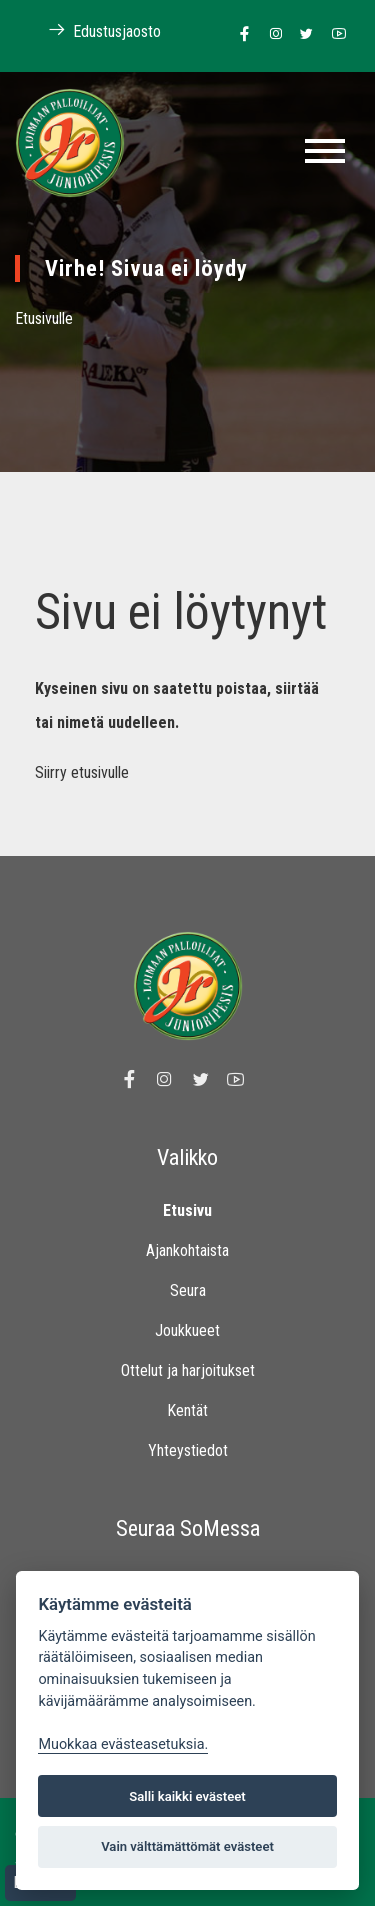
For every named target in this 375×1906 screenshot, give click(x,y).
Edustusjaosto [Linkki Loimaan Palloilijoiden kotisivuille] (94, 30)
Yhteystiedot (188, 1450)
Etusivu (187, 1210)
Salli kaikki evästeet (187, 1796)
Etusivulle (44, 318)
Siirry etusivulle (82, 772)
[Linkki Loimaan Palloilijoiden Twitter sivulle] (301, 35)
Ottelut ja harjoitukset (188, 1370)
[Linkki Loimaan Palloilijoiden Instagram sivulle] (270, 35)
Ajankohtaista (187, 1250)
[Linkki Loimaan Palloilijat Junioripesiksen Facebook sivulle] (239, 35)
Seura (188, 1290)
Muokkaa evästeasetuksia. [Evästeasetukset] (123, 1744)
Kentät (187, 1410)
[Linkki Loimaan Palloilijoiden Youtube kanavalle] (333, 35)
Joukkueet (187, 1330)
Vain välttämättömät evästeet (187, 1846)
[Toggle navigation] (325, 151)
